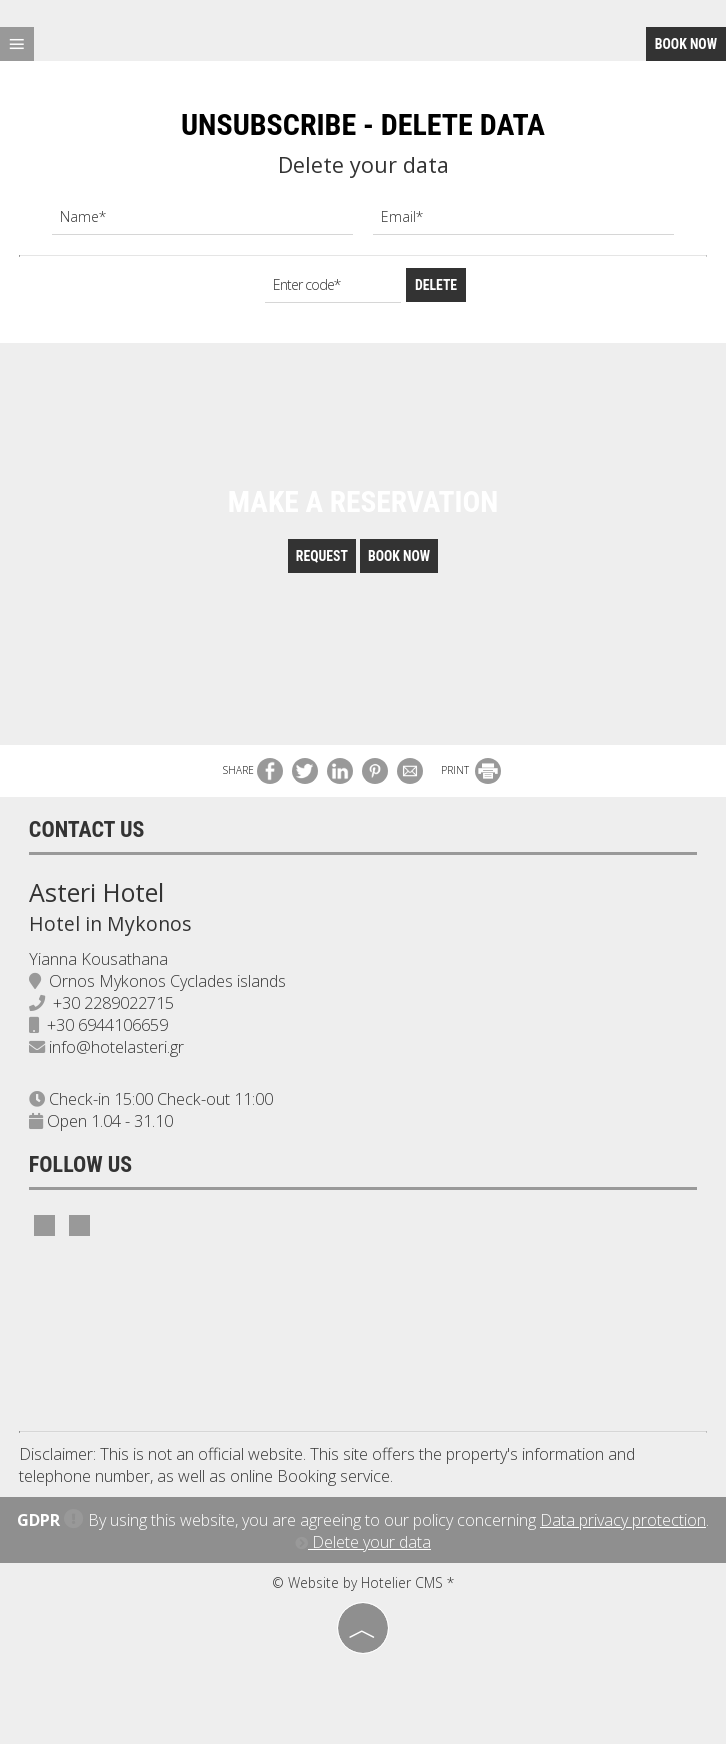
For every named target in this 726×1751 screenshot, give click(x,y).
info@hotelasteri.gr (117, 1054)
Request (320, 562)
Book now (685, 44)
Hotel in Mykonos (111, 929)
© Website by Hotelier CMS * (363, 1589)
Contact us (88, 835)
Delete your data (363, 1549)
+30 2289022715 (114, 1010)
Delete (436, 285)
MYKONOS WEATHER (363, 1343)
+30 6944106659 (108, 1032)
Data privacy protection (623, 1527)
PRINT (471, 776)
